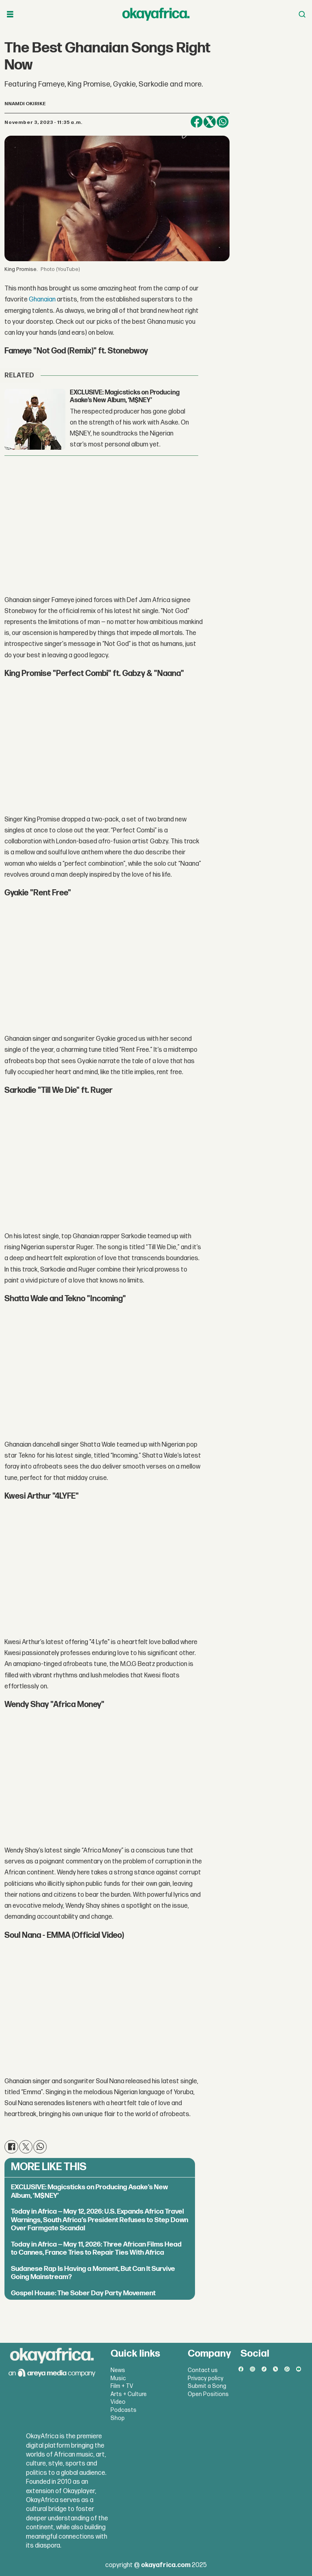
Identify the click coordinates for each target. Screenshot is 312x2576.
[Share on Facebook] (197, 122)
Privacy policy (205, 2378)
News (117, 2370)
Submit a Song (207, 2386)
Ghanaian (42, 299)
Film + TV (121, 2386)
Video (118, 2401)
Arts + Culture (128, 2394)
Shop (117, 2418)
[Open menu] (10, 14)
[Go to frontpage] (156, 14)
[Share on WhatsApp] (223, 122)
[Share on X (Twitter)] (210, 122)
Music (118, 2378)
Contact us (203, 2370)
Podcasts (123, 2410)
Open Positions (208, 2394)
